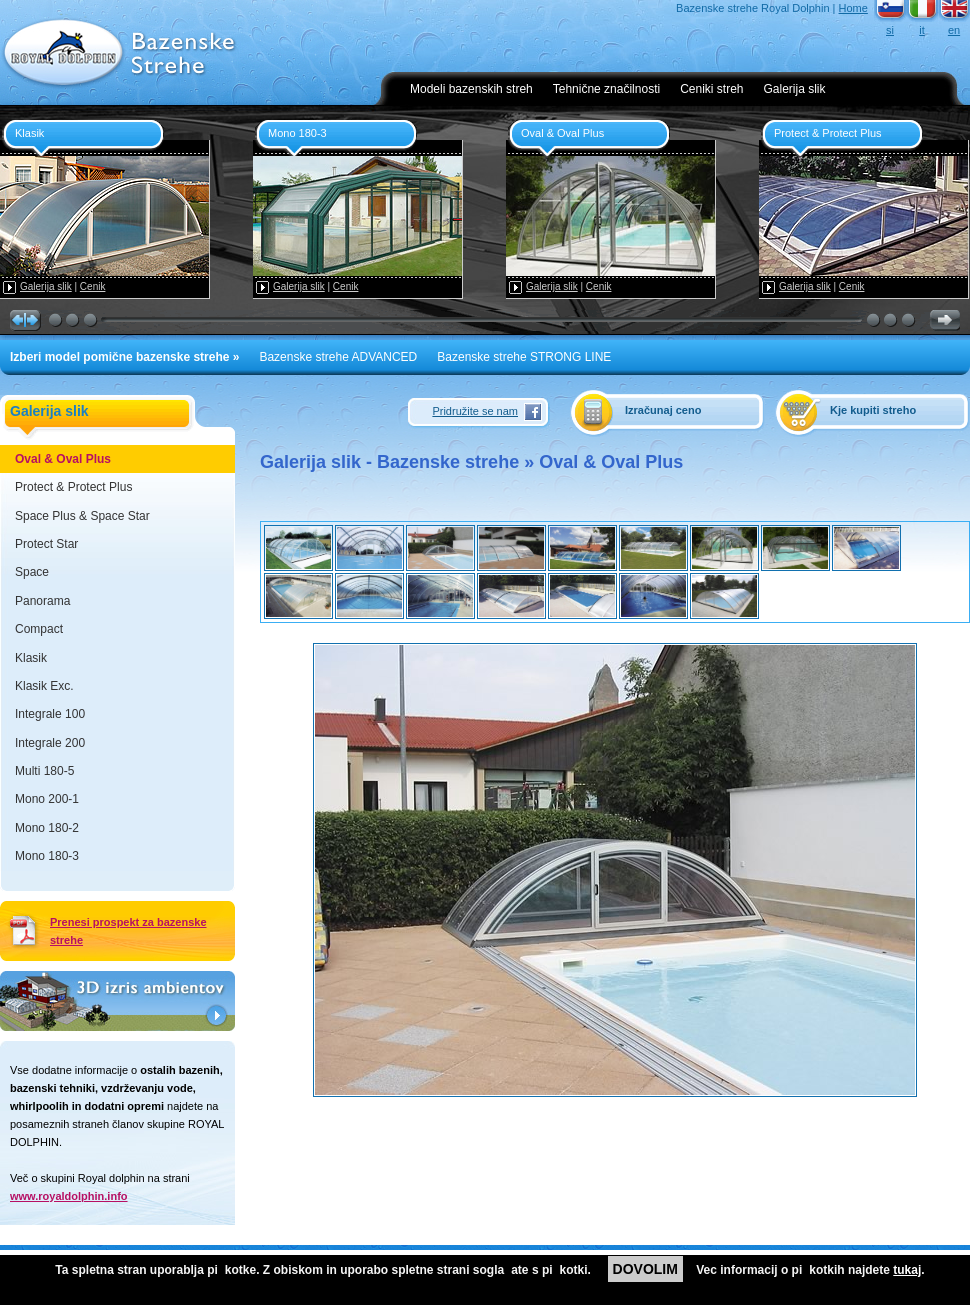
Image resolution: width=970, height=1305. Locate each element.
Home (853, 8)
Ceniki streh (711, 89)
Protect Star (46, 544)
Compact (39, 629)
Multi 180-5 (44, 771)
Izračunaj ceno (663, 410)
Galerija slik (795, 89)
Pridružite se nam (475, 411)
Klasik (31, 658)
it (922, 30)
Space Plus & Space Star (82, 516)
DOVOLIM (645, 1269)
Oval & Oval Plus (63, 459)
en (954, 30)
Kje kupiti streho (873, 410)
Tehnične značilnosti (606, 89)
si (890, 30)
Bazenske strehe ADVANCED (338, 357)
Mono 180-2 (47, 828)
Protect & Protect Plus (73, 487)
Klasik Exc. (44, 686)
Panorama (42, 601)
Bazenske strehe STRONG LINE (524, 357)
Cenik (93, 286)
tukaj (907, 1270)
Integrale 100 (50, 714)
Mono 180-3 (47, 856)
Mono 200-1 (47, 799)
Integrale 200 (50, 743)
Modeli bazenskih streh (471, 89)
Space (32, 572)
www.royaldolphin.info (69, 1196)
